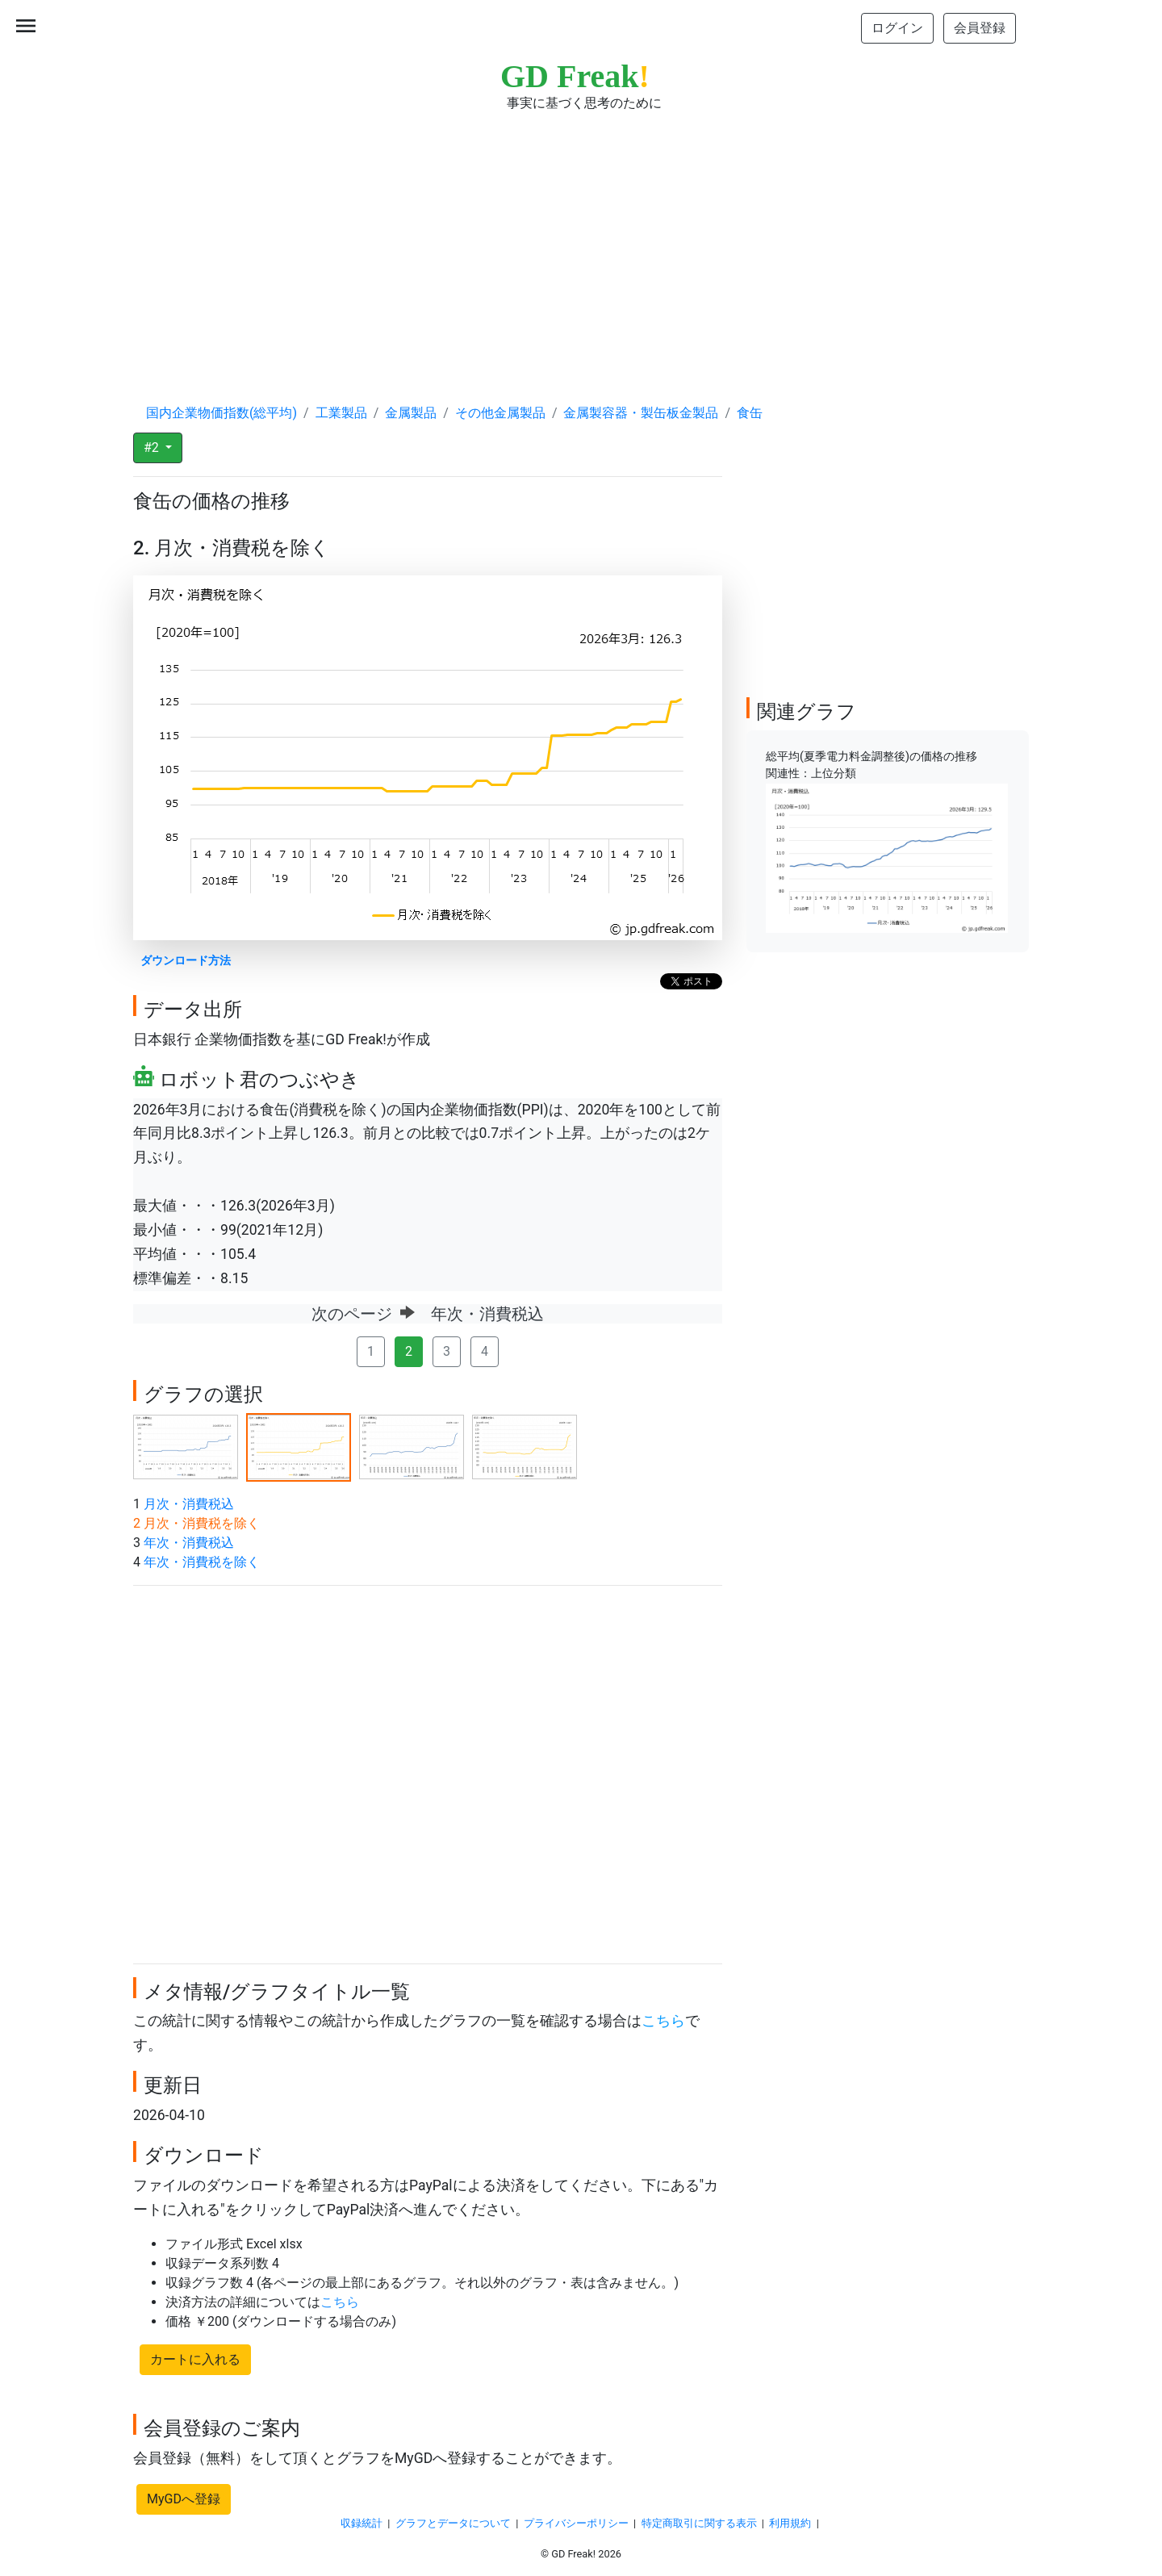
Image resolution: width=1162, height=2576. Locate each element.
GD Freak (575, 76)
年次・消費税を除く (202, 1562)
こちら (663, 2021)
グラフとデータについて (453, 2523)
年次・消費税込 (189, 1542)
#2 (153, 447)
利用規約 (790, 2523)
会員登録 (979, 28)
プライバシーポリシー (576, 2523)
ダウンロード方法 (185, 961)
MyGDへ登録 (183, 2499)
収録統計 (361, 2523)
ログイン (897, 28)
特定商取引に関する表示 (699, 2523)
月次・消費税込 (189, 1504)
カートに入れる (195, 2359)
